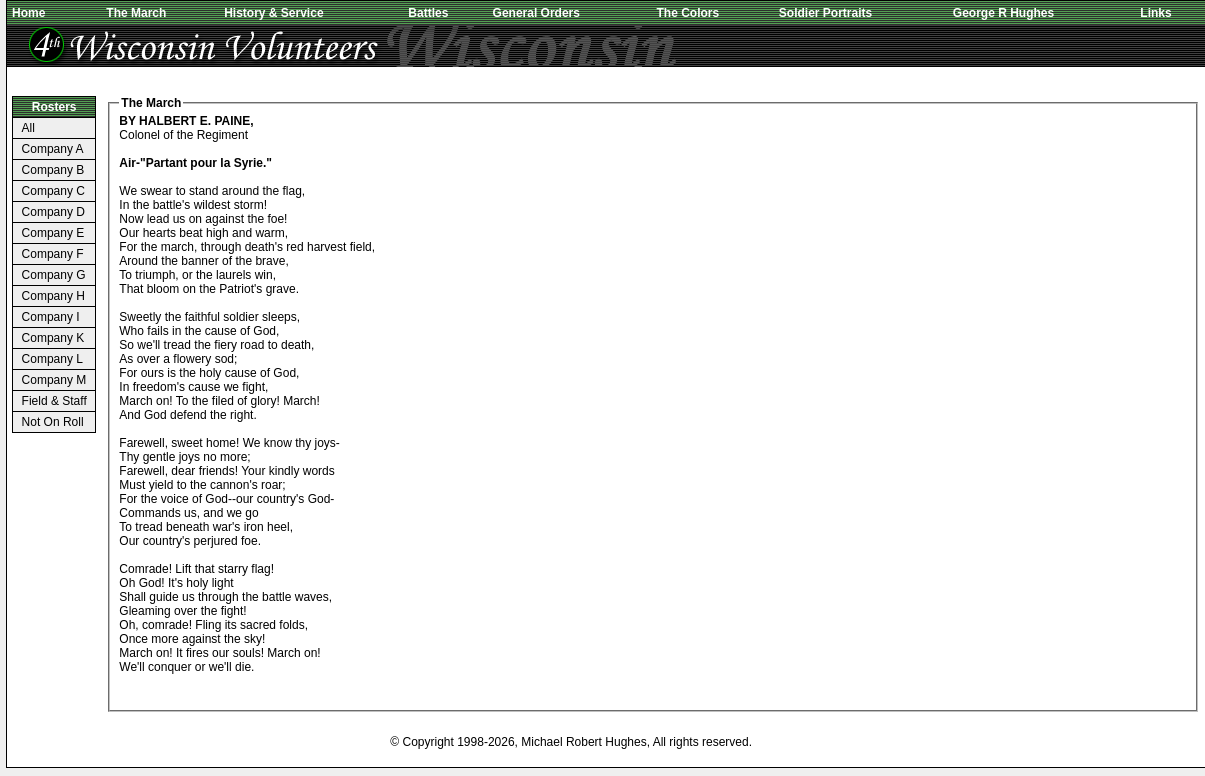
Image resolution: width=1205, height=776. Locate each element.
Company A (53, 149)
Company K (53, 338)
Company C (53, 191)
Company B (53, 170)
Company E (53, 233)
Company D (53, 212)
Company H (53, 296)
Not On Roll (53, 422)
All (28, 128)
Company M (54, 380)
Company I (51, 317)
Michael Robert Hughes (583, 742)
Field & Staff (54, 401)
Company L (52, 359)
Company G (54, 275)
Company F (53, 254)
